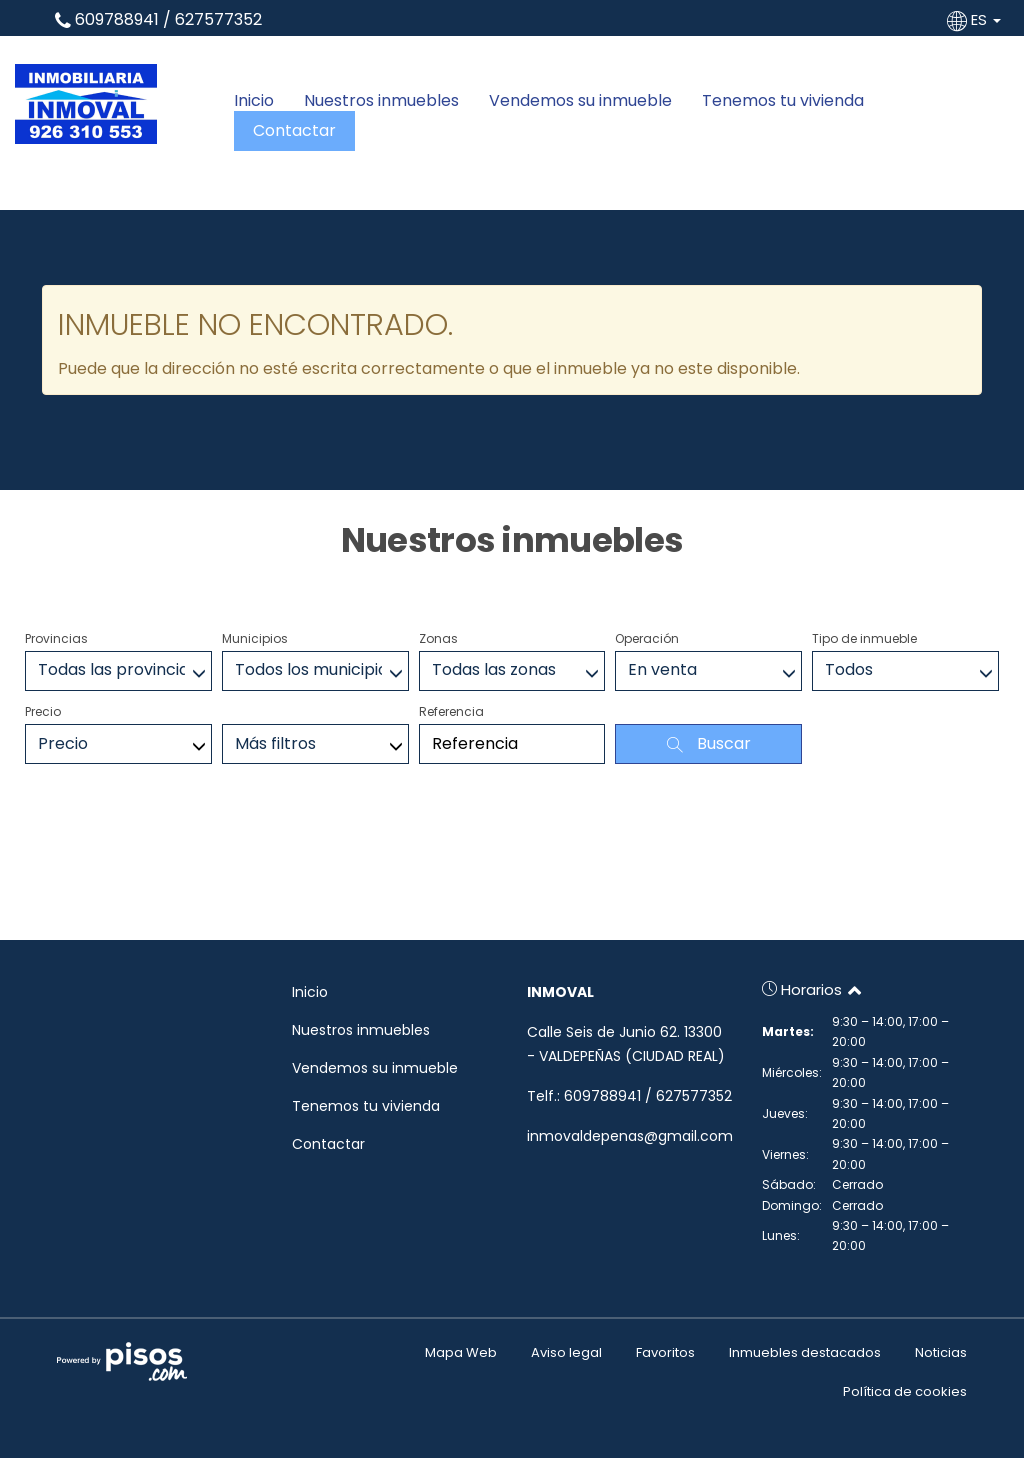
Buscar (709, 743)
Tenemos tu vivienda (783, 101)
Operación (647, 638)
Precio (43, 711)
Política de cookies (905, 1391)
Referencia (451, 711)
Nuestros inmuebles (381, 101)
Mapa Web (461, 1352)
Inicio (254, 101)
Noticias (941, 1352)
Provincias (56, 638)
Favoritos (665, 1352)
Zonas (438, 638)
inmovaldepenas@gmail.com (630, 1136)
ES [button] (976, 19)
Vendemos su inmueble (580, 101)
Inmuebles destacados (805, 1352)
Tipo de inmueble (864, 638)
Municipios (255, 638)
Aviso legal (566, 1352)
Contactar (294, 130)
